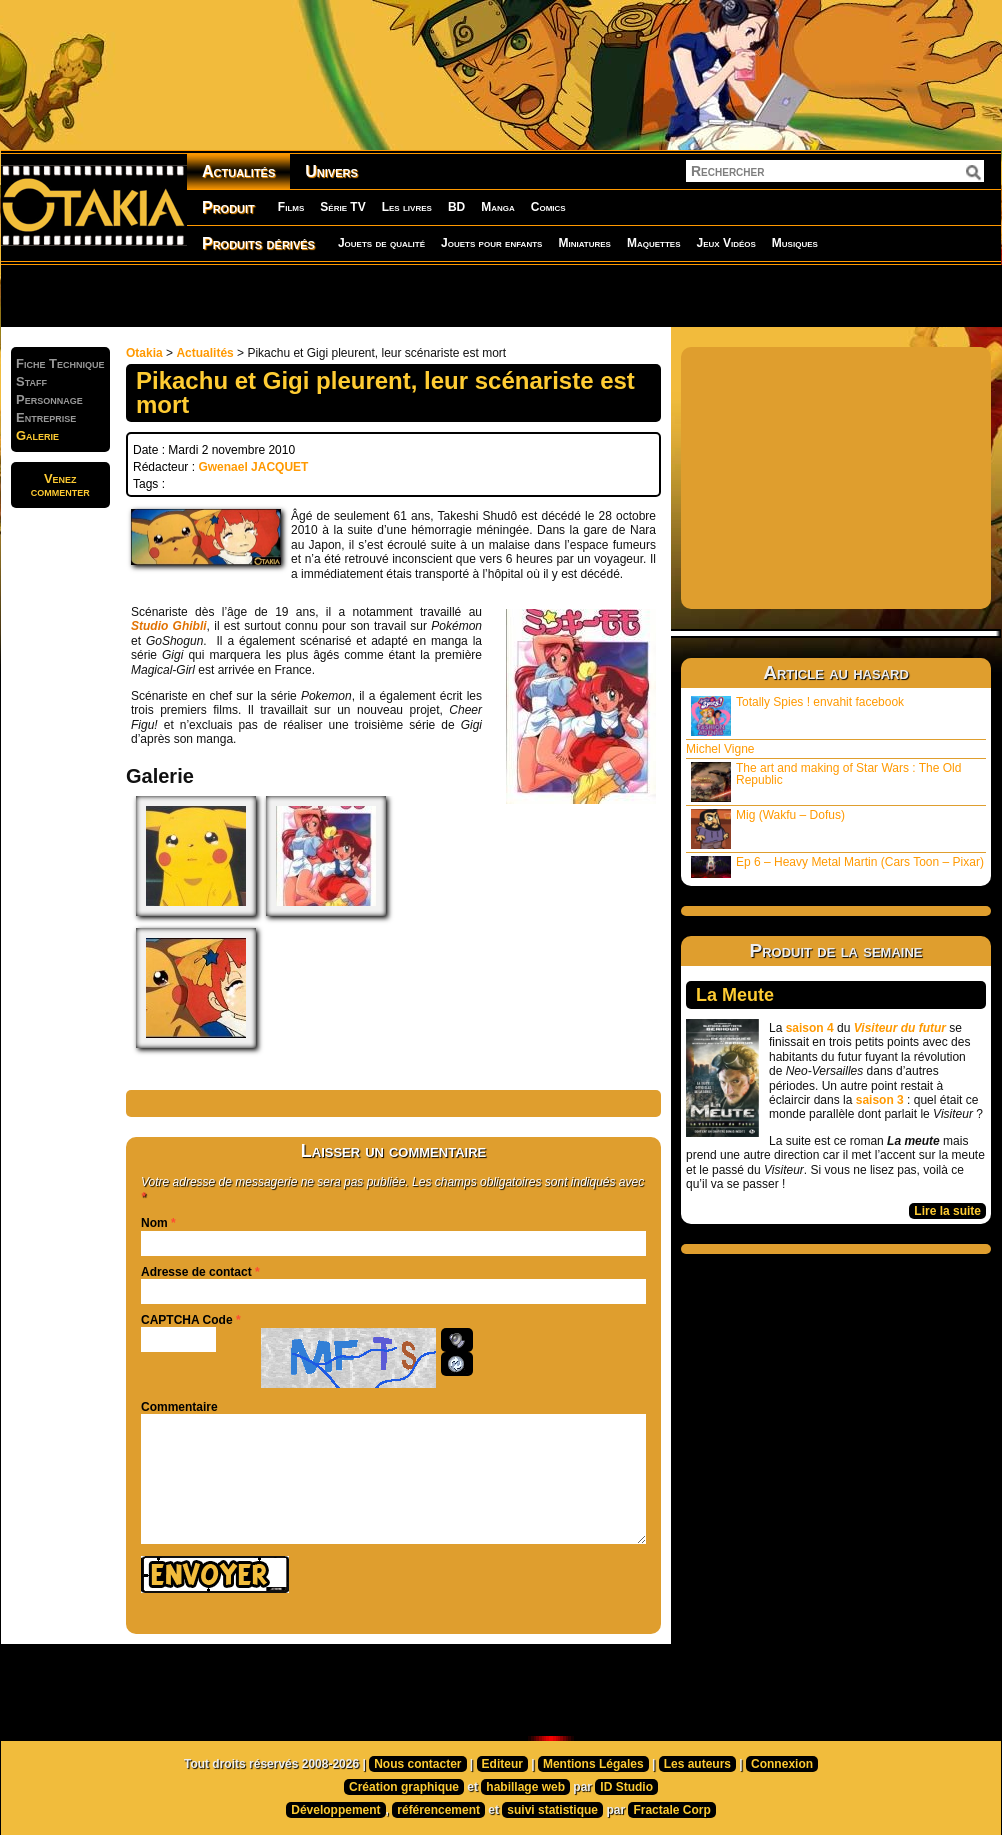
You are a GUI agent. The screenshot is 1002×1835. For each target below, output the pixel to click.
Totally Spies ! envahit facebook (797, 715)
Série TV (342, 207)
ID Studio (626, 1787)
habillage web (525, 1787)
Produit (228, 207)
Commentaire (179, 1407)
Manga (498, 207)
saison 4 (810, 1028)
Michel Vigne (720, 749)
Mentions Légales (593, 1764)
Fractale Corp (671, 1810)
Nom (154, 1223)
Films (291, 207)
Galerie (37, 435)
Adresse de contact (196, 1272)
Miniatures (584, 243)
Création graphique (404, 1787)
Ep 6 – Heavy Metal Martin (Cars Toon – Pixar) (837, 866)
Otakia (144, 353)
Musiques (795, 243)
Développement (335, 1810)
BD (456, 207)
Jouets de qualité (381, 243)
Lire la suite (947, 1211)
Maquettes (654, 243)
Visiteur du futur (900, 1028)
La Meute (735, 995)
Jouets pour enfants (491, 243)
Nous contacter (417, 1764)
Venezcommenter (60, 485)
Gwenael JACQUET (253, 467)
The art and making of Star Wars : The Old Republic (826, 781)
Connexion (782, 1764)
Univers (331, 171)
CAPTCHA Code (187, 1320)
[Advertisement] (256, 295)
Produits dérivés (258, 243)
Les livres (407, 207)
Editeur (502, 1764)
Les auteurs (697, 1764)
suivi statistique (552, 1810)
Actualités (238, 171)
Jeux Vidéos (725, 243)
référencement (438, 1810)
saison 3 (880, 1100)
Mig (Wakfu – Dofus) (768, 828)
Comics (548, 207)
